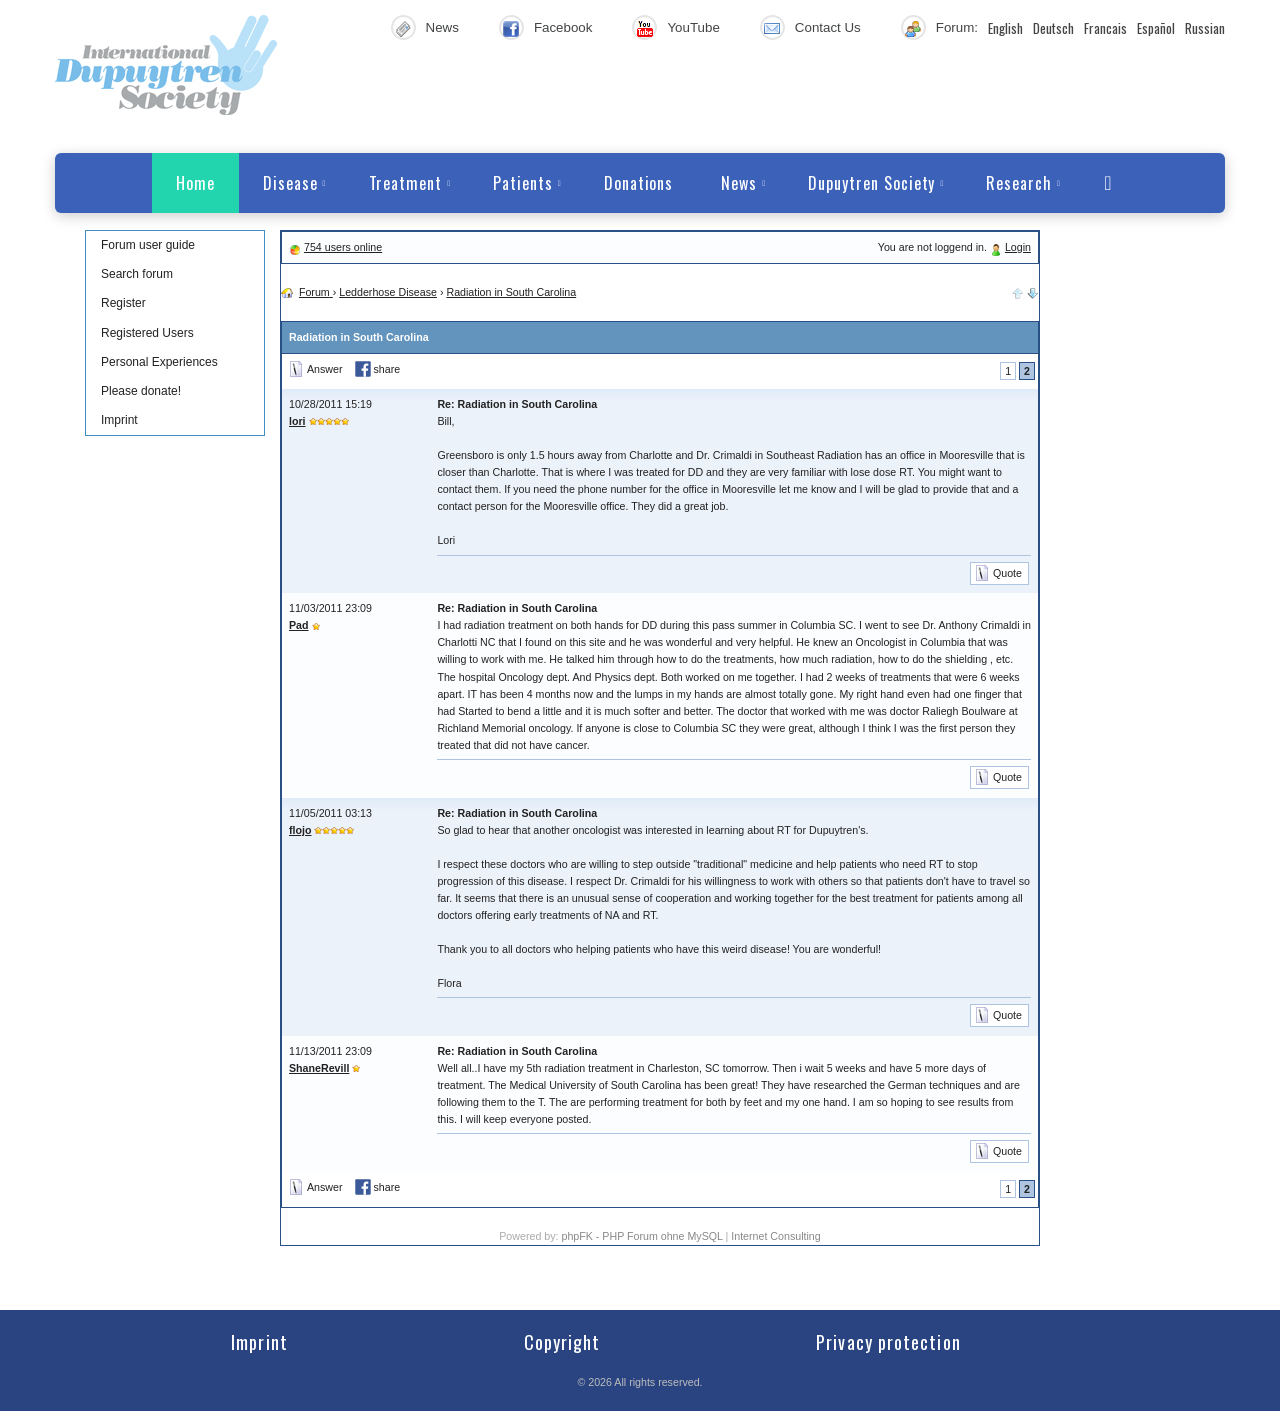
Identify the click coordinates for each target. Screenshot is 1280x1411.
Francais (1105, 28)
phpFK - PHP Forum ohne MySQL (643, 1236)
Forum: (957, 27)
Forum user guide (148, 245)
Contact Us (828, 27)
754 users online (343, 247)
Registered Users (147, 333)
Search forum (137, 274)
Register (123, 303)
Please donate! (141, 391)
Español (1156, 28)
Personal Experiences (159, 362)
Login (1018, 247)
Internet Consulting (775, 1236)
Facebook (563, 27)
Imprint (119, 420)
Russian (1205, 28)
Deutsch (1053, 28)
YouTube (693, 27)
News (442, 27)
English (1005, 28)
